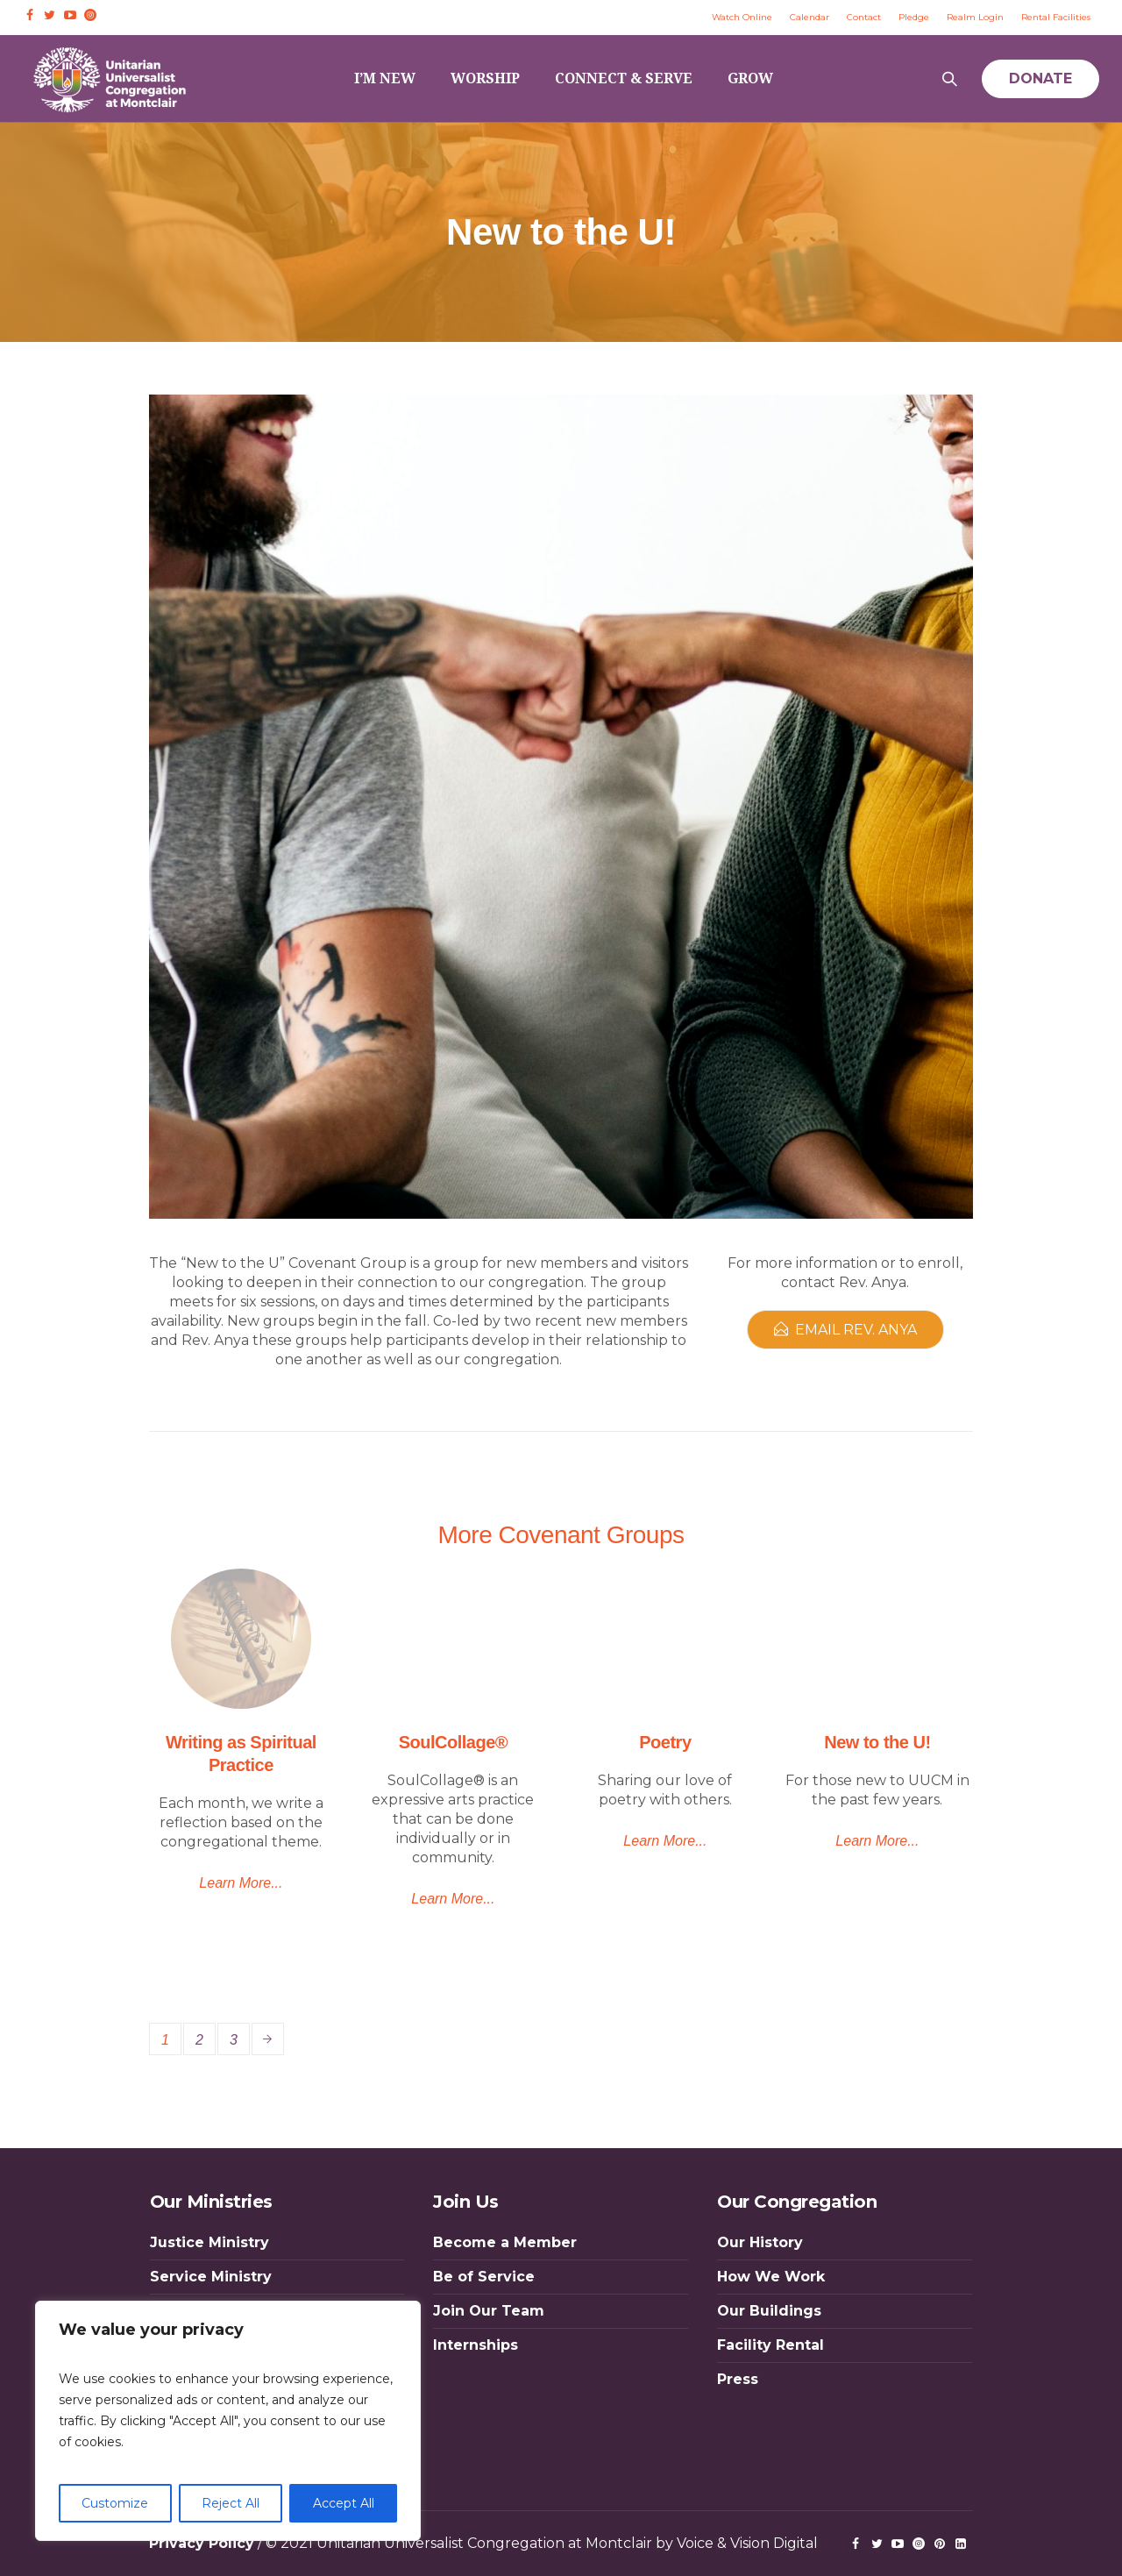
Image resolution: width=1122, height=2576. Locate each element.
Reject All (230, 2503)
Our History (760, 2242)
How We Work (771, 2276)
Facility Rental (770, 2345)
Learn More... (240, 1882)
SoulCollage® (453, 1742)
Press (737, 2379)
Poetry (665, 1742)
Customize (115, 2503)
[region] (228, 2421)
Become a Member (505, 2242)
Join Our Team (488, 2310)
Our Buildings (769, 2310)
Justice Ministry (209, 2242)
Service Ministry (211, 2276)
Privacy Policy (201, 2543)
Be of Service (484, 2276)
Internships (475, 2345)
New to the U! (877, 1742)
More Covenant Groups (560, 1534)
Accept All (343, 2503)
